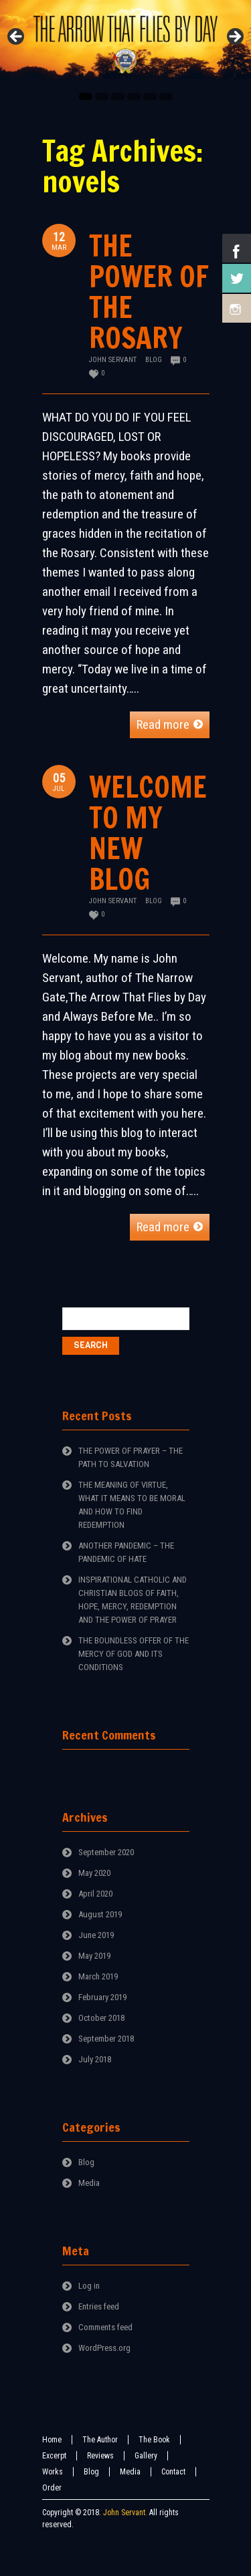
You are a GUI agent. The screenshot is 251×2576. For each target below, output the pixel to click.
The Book (154, 2439)
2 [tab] (101, 96)
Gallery (146, 2455)
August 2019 (100, 1914)
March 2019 (98, 1976)
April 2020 (95, 1894)
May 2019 (94, 1956)
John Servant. (125, 2512)
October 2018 (101, 2018)
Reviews (100, 2455)
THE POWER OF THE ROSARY (149, 291)
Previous (17, 37)
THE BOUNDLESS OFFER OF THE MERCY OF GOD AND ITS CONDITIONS (133, 1653)
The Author (100, 2439)
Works (52, 2471)
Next (234, 37)
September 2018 (106, 2039)
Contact (173, 2471)
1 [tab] (85, 96)
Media (89, 2183)
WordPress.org (104, 2348)
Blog (153, 359)
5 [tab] (150, 96)
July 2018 (94, 2059)
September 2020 (106, 1852)
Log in (89, 2286)
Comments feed (105, 2327)
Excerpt (54, 2455)
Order (52, 2487)
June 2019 (96, 1935)
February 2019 (102, 1997)
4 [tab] (134, 96)
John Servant (113, 359)
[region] (125, 41)
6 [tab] (166, 96)
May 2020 (94, 1873)
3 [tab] (117, 96)
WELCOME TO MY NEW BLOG (148, 832)
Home (52, 2439)
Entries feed (98, 2306)
